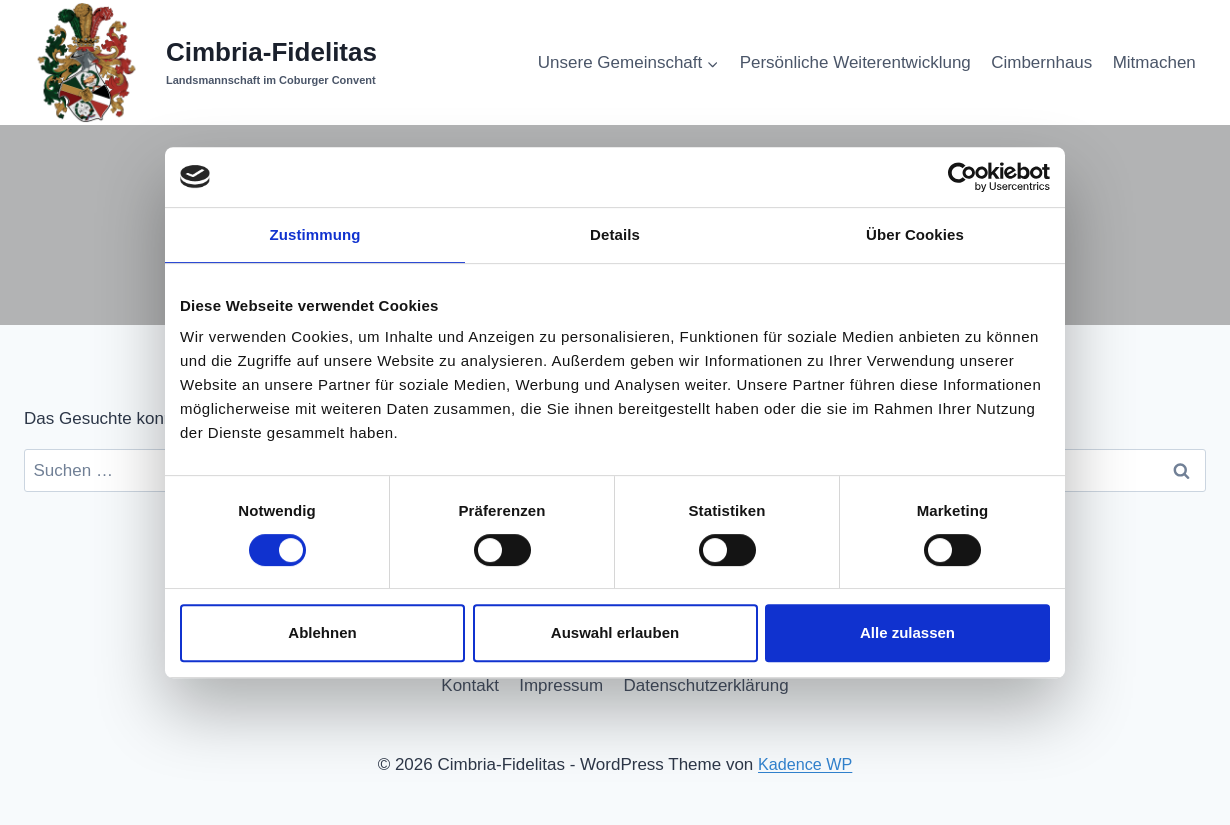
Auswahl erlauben (615, 632)
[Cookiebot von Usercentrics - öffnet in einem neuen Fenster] (962, 177)
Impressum (561, 685)
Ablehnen (322, 632)
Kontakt (470, 685)
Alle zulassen (907, 632)
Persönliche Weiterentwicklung (855, 62)
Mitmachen (1154, 62)
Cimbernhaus (1041, 62)
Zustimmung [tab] (315, 234)
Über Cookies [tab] (915, 234)
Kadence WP (805, 764)
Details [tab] (615, 234)
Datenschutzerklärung (706, 685)
